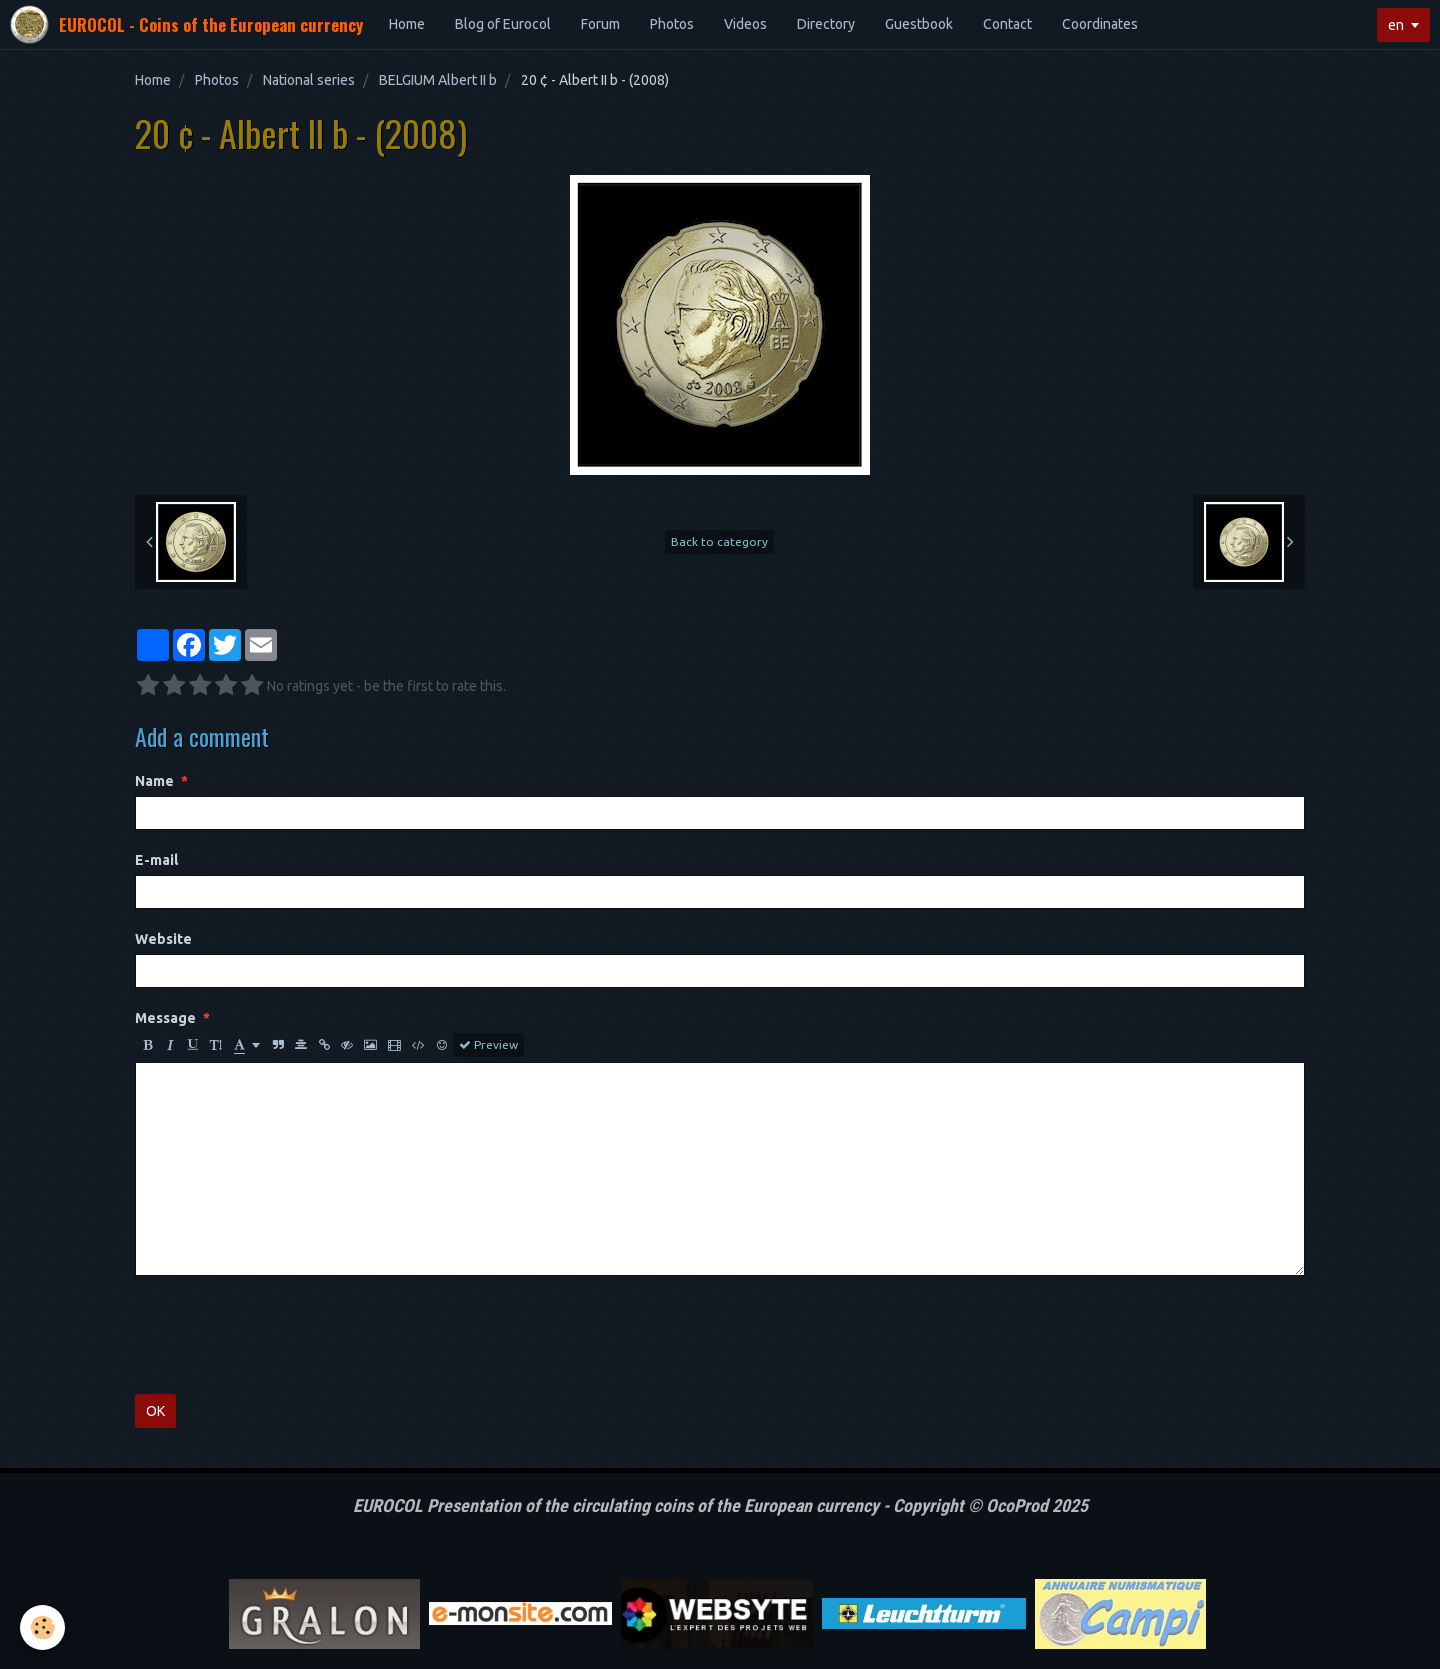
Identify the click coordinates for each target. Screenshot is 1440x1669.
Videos (745, 24)
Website (163, 939)
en (1396, 25)
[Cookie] (42, 1627)
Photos (672, 24)
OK (155, 1411)
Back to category (719, 541)
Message (165, 1018)
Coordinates (1100, 24)
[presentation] (287, 1335)
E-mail (156, 860)
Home (407, 24)
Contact (1007, 24)
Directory (826, 24)
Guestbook (919, 24)
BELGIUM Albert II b (438, 80)
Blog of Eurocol (503, 24)
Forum (600, 24)
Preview (488, 1045)
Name (154, 781)
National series (309, 80)
